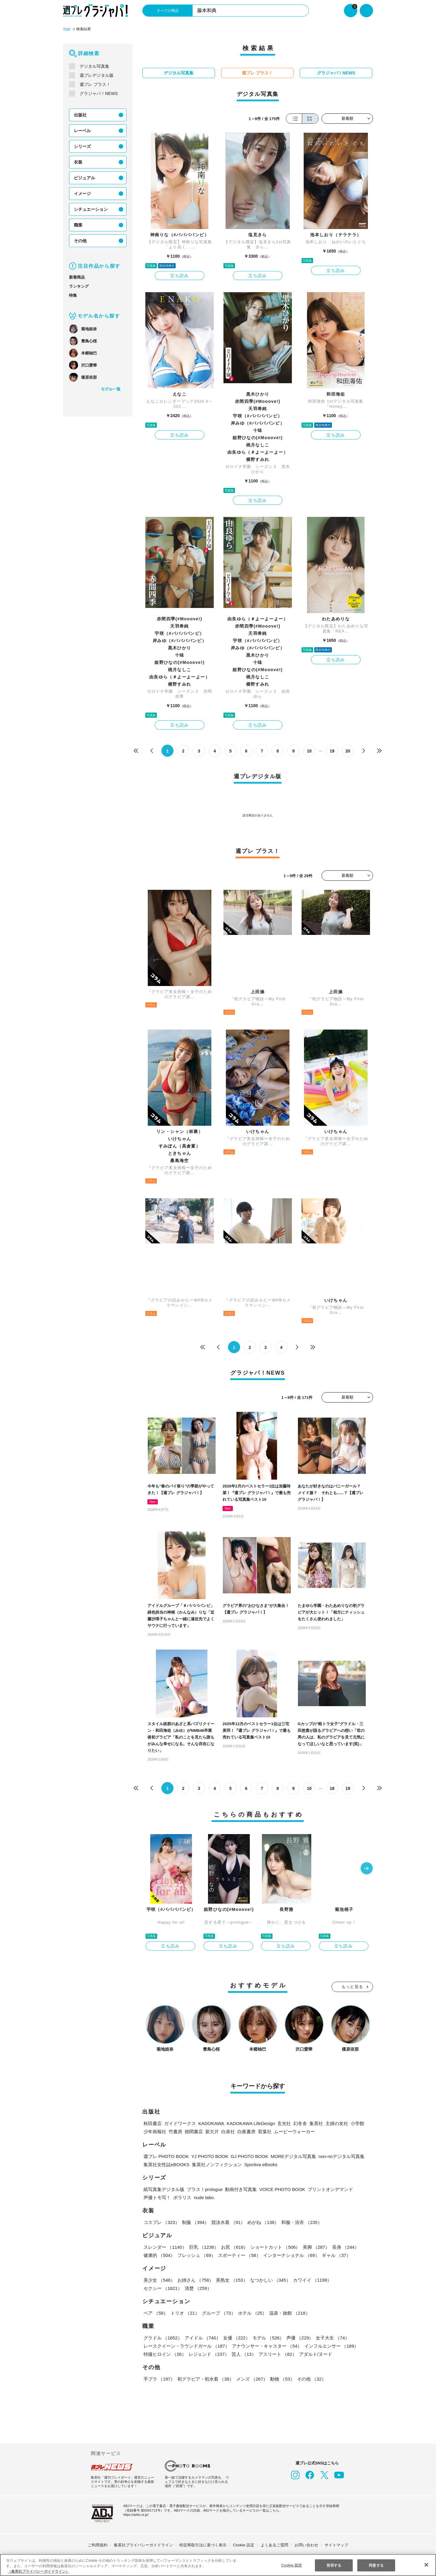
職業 (78, 225)
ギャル (335, 2254)
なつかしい (269, 2279)
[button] (366, 1867)
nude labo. (205, 2196)
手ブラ (159, 2378)
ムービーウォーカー (294, 2130)
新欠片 (212, 2130)
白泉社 (228, 2130)
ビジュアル (84, 178)
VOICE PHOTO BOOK (282, 2188)
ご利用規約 (97, 2544)
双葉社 (265, 2130)
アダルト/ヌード (315, 2353)
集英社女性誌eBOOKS (166, 2163)
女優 (235, 2336)
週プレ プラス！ (95, 84)
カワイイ (311, 2279)
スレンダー (165, 2246)
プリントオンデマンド (328, 2188)
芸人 (243, 2353)
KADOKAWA (210, 2122)
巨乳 (203, 2246)
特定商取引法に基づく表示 (202, 2544)
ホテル (251, 2312)
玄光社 (282, 2122)
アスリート (277, 2353)
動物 (281, 2378)
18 (332, 1787)
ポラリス (182, 2196)
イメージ (82, 193)
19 (332, 751)
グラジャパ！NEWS (98, 93)
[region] (218, 2565)
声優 (298, 2336)
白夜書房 (246, 2130)
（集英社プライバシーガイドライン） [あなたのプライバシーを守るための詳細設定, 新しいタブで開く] (38, 2571)
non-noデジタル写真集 (334, 2155)
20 (348, 751)
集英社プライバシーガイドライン (143, 2544)
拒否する (334, 2565)
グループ (217, 2312)
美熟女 (231, 2279)
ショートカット (274, 2246)
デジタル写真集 (94, 66)
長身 (344, 2246)
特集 (73, 295)
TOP (66, 29)
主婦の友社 (334, 2122)
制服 (195, 2221)
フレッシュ (196, 2254)
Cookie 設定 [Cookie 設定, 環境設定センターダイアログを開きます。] (292, 2565)
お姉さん (195, 2279)
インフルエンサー (330, 2345)
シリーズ (82, 146)
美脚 (315, 2246)
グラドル (163, 2336)
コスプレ (161, 2221)
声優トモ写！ (157, 2196)
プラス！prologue (205, 2188)
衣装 (78, 162)
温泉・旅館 (288, 2312)
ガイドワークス (180, 2122)
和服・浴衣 (300, 2221)
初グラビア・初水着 (205, 2378)
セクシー (352, 2279)
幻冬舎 (298, 2122)
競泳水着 (227, 2221)
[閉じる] (426, 2564)
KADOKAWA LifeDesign (249, 2122)
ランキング (79, 286)
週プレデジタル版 (97, 75)
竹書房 (175, 2130)
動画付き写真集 (242, 2188)
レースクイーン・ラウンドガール (186, 2345)
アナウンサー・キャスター (266, 2345)
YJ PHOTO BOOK (207, 2155)
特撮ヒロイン (165, 2353)
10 (309, 751)
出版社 (80, 115)
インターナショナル (290, 2254)
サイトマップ (336, 2544)
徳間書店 (194, 2130)
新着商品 (77, 277)
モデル (267, 2336)
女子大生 (331, 2336)
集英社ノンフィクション (216, 2163)
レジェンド (208, 2353)
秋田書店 (153, 2122)
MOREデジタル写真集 (287, 2155)
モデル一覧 (111, 389)
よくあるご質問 (274, 2544)
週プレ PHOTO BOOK (165, 2155)
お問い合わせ (306, 2544)
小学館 (355, 2122)
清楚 (157, 2287)
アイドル (202, 2336)
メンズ (251, 2378)
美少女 (159, 2279)
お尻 (233, 2246)
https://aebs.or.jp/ (136, 2513)
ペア (156, 2312)
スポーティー (238, 2254)
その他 (80, 240)
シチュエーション (91, 209)
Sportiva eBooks (260, 2163)
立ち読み (179, 275)
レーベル (82, 130)
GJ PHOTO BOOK (244, 2155)
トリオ (184, 2312)
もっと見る (352, 1985)
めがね (262, 2221)
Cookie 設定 (243, 2544)
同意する (376, 2565)
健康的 (159, 2254)
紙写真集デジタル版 (164, 2188)
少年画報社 (155, 2130)
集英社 (314, 2122)
